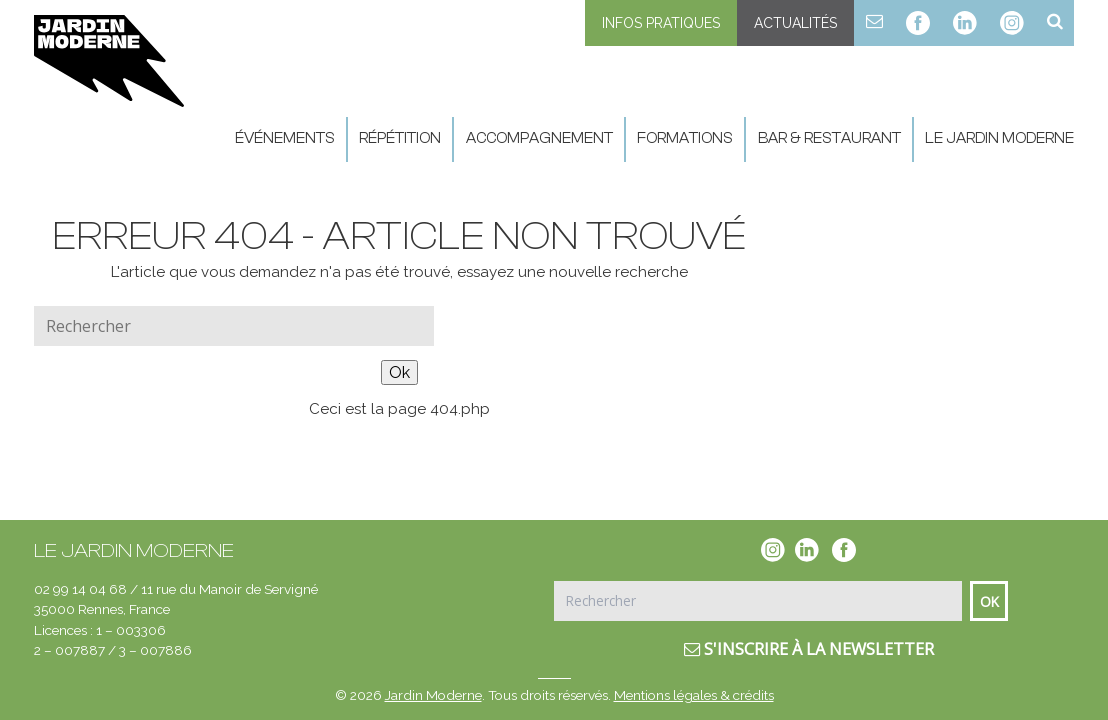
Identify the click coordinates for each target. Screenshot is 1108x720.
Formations (685, 138)
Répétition (400, 138)
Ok (399, 372)
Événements (285, 138)
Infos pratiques (661, 23)
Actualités (795, 23)
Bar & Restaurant (829, 138)
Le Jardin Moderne (999, 138)
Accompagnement (539, 138)
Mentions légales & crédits (694, 695)
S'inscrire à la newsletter (809, 649)
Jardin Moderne (433, 695)
